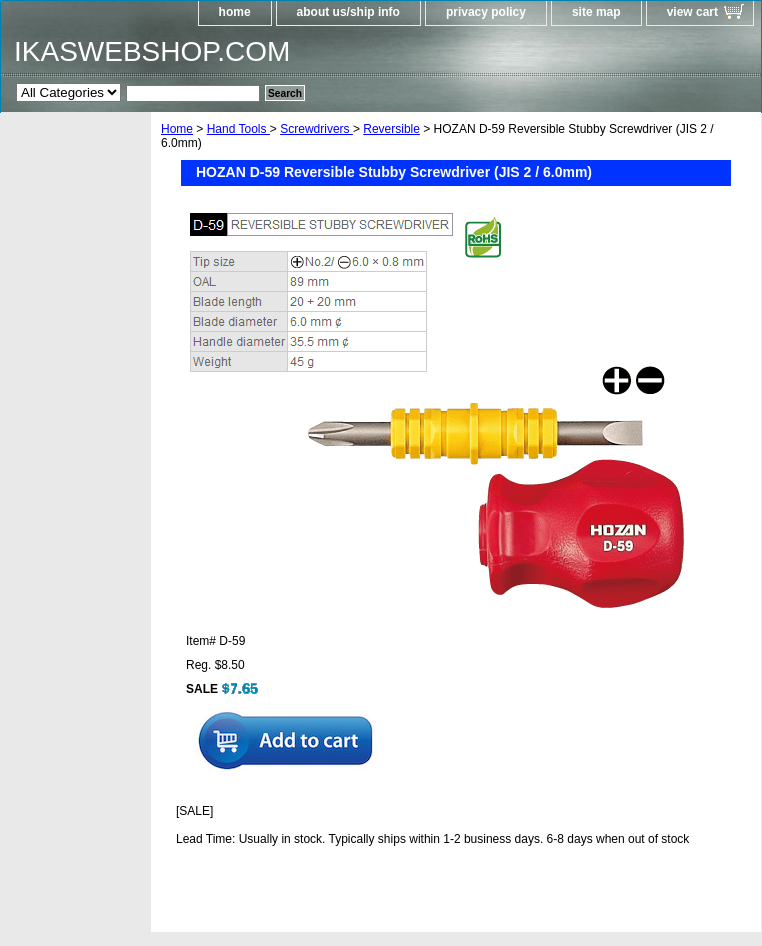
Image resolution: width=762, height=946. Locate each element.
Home (177, 129)
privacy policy (486, 12)
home (235, 12)
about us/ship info (348, 12)
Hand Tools (238, 129)
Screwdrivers (316, 129)
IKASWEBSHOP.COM (152, 51)
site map (596, 12)
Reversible (391, 129)
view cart (692, 12)
